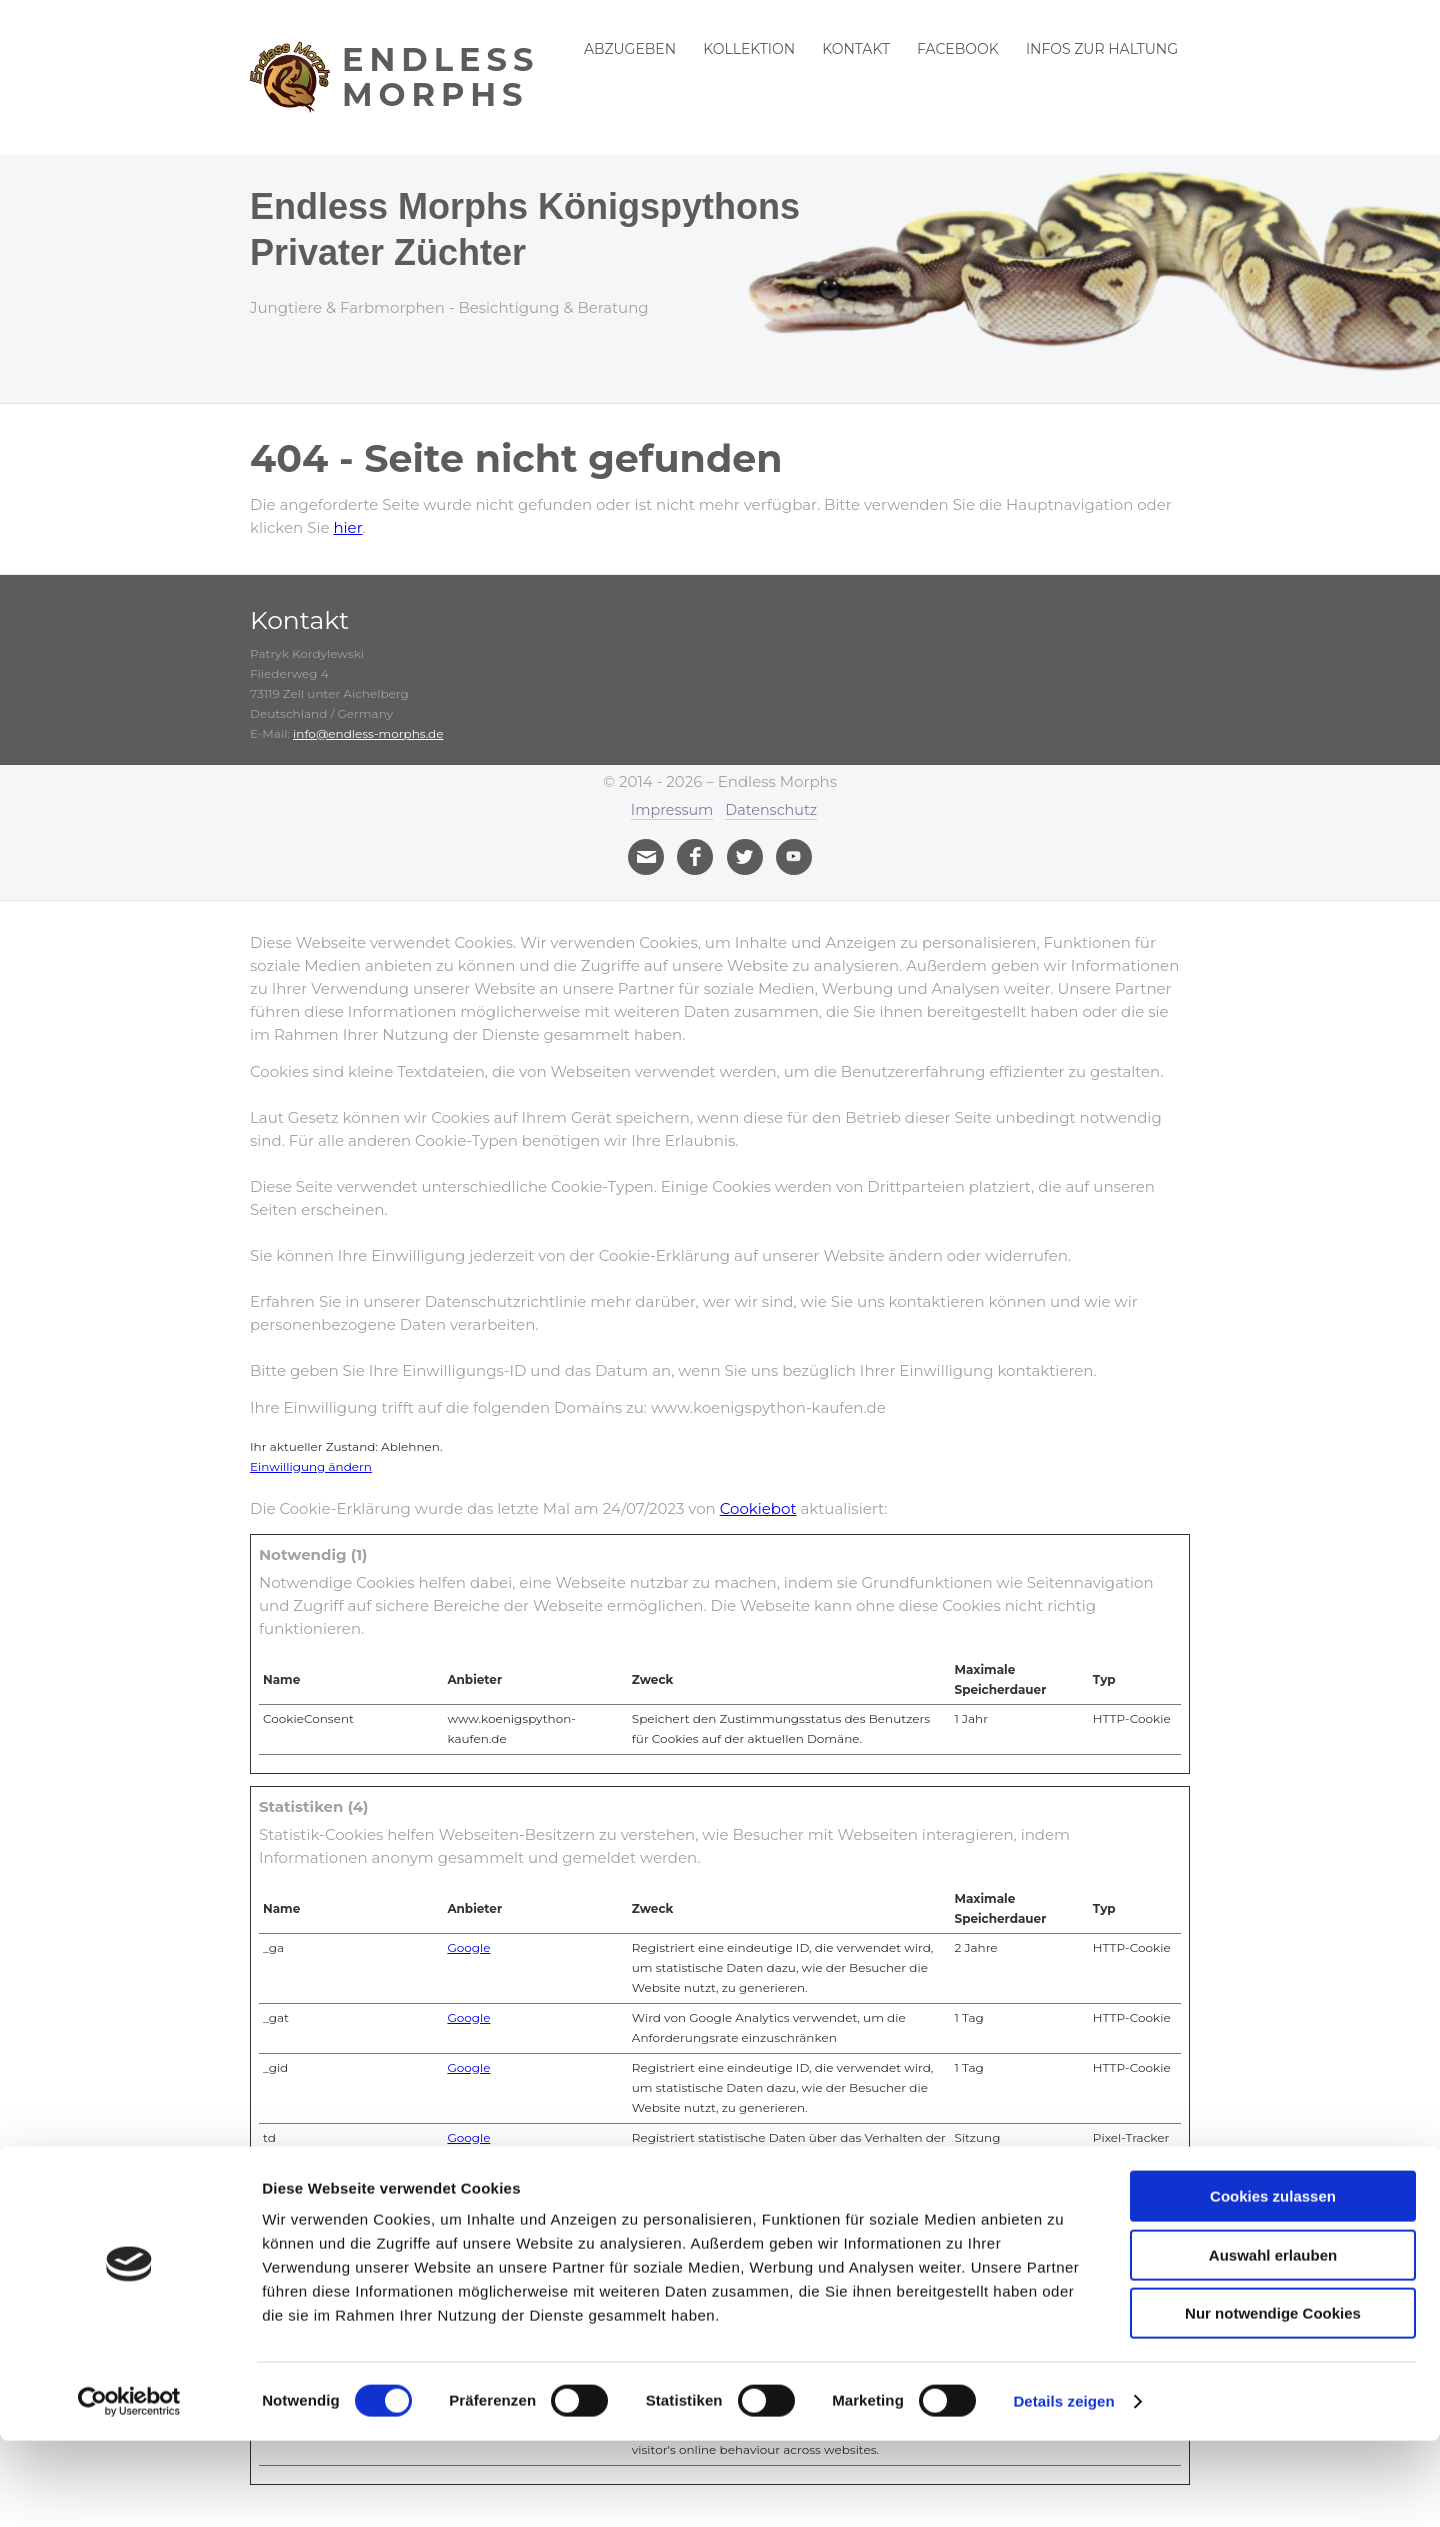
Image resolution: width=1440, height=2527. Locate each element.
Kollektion (749, 49)
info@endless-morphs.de (368, 733)
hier (347, 527)
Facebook (958, 49)
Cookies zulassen (1273, 2282)
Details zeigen (1063, 2487)
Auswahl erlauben (1273, 2341)
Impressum (670, 809)
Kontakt (856, 49)
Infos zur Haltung (1102, 49)
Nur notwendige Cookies (1273, 2399)
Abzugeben (630, 49)
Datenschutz (773, 809)
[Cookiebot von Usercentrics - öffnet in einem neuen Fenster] (129, 2488)
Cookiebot (758, 1507)
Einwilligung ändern (311, 1465)
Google (468, 1946)
